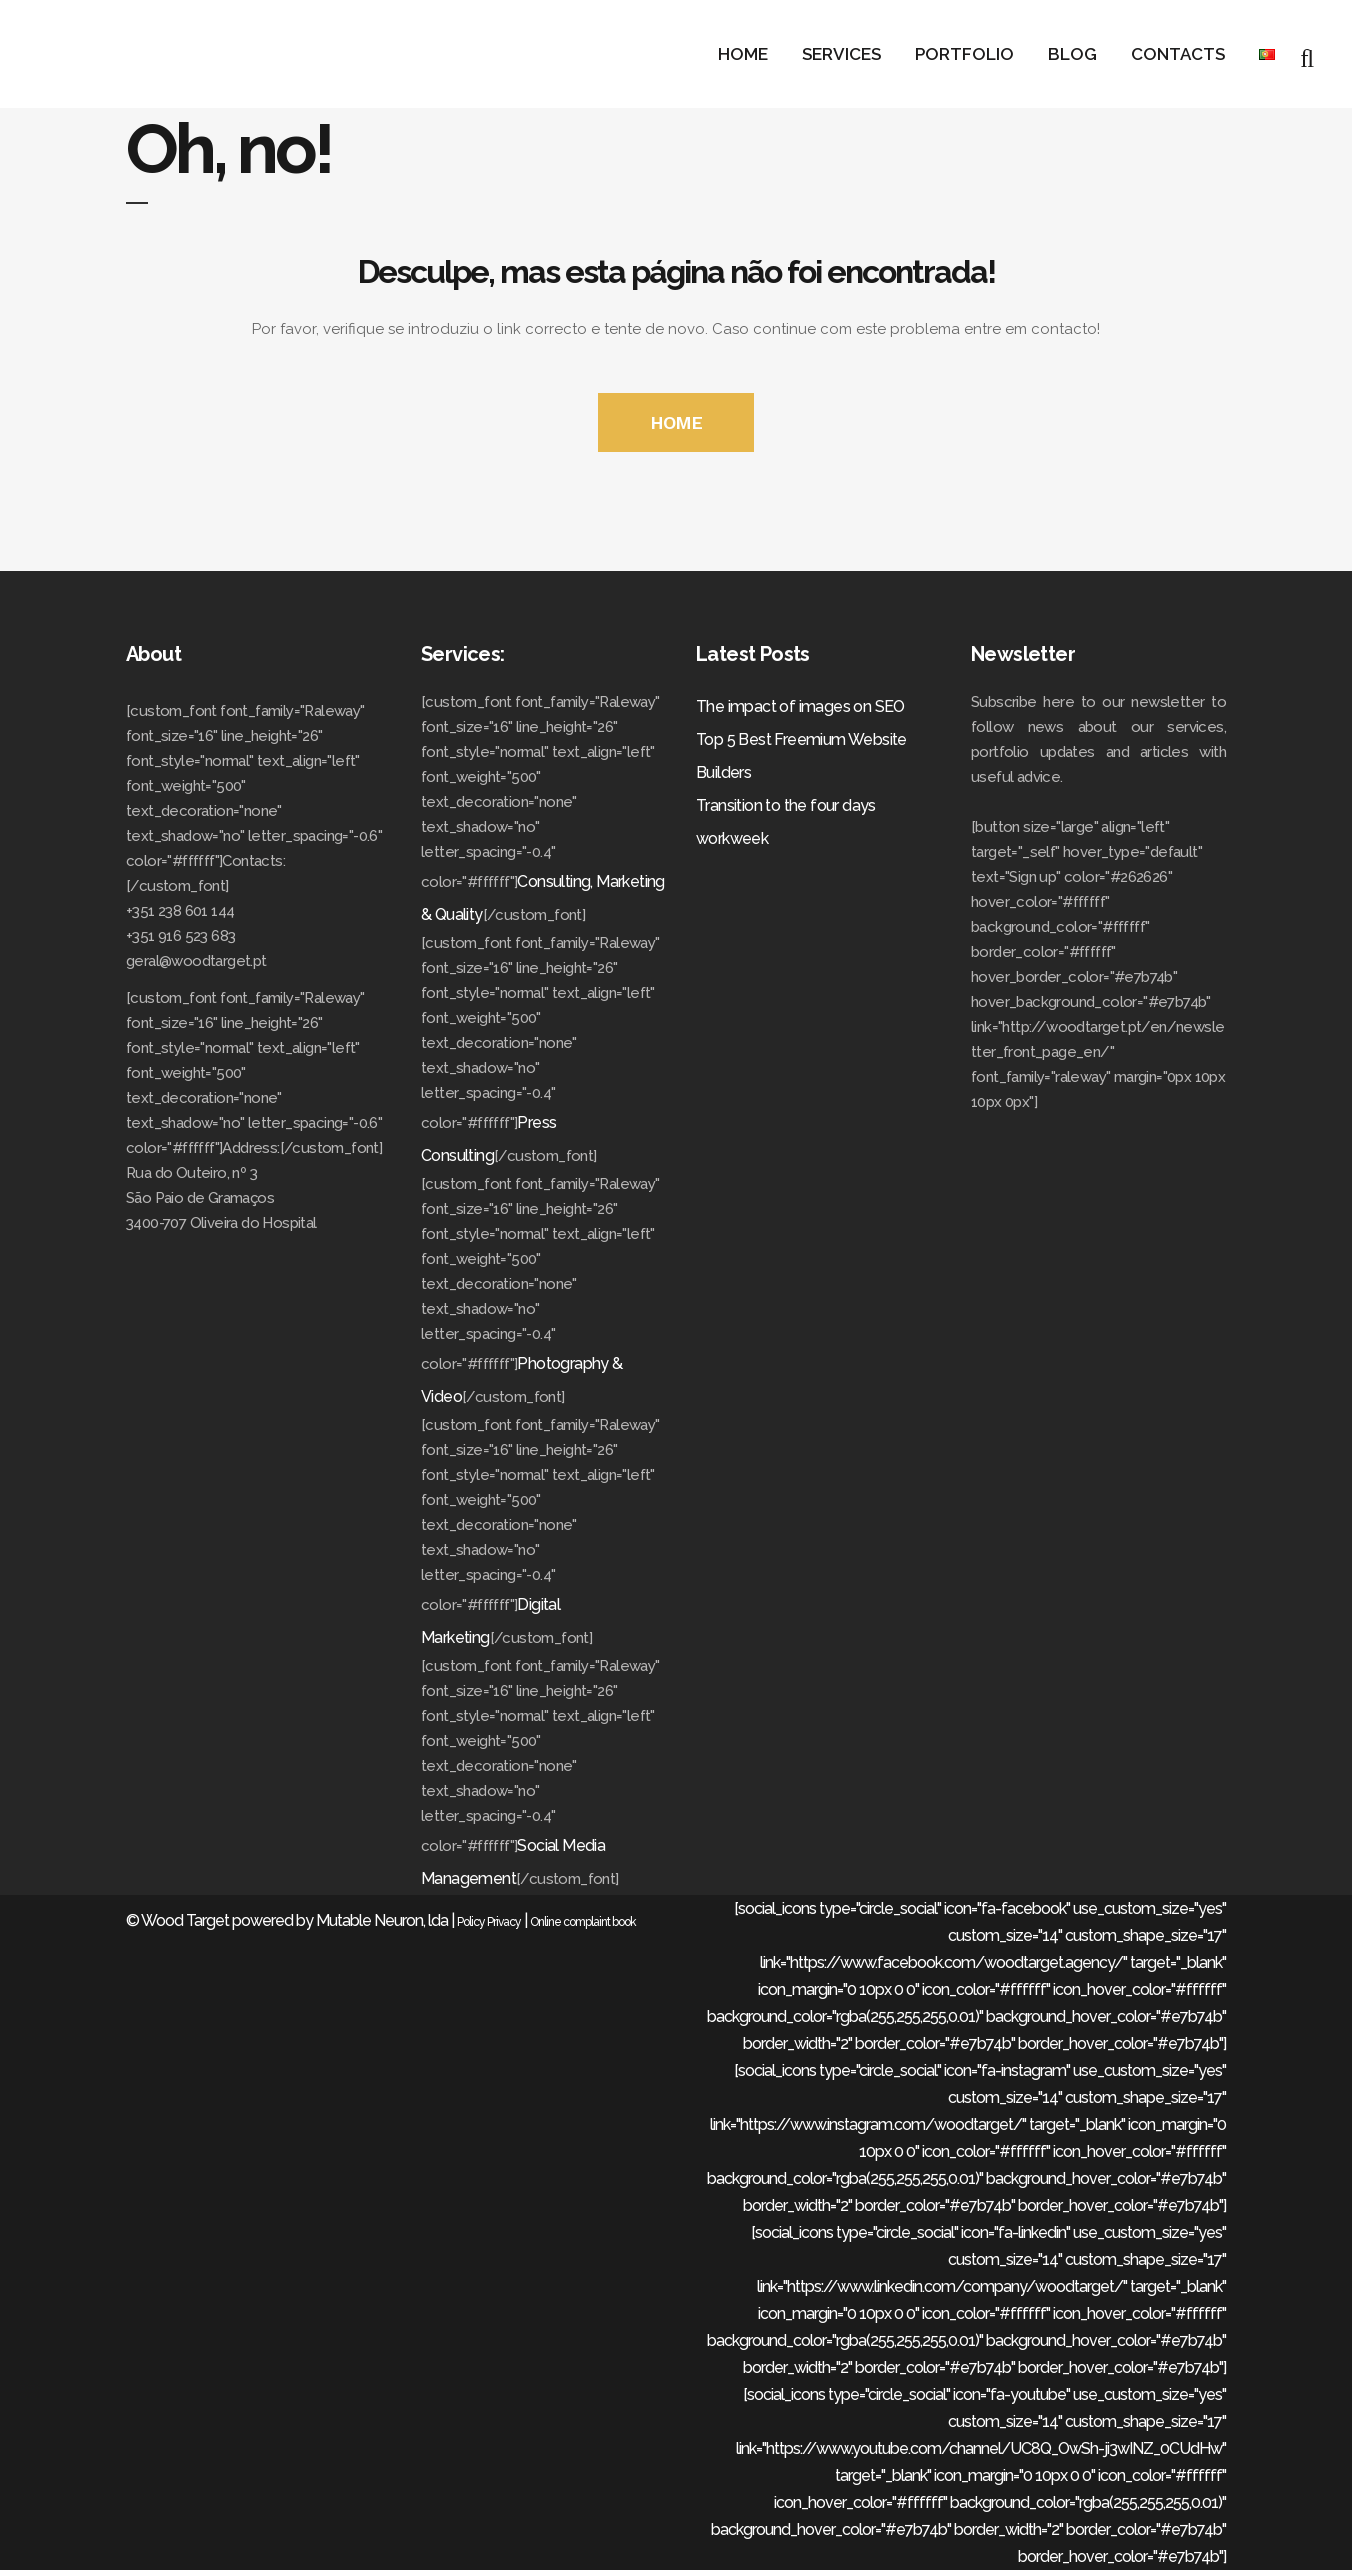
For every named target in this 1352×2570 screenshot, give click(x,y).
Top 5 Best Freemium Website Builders (801, 756)
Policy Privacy (489, 1922)
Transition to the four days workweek (786, 822)
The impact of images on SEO (800, 706)
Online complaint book (583, 1922)
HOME (676, 422)
